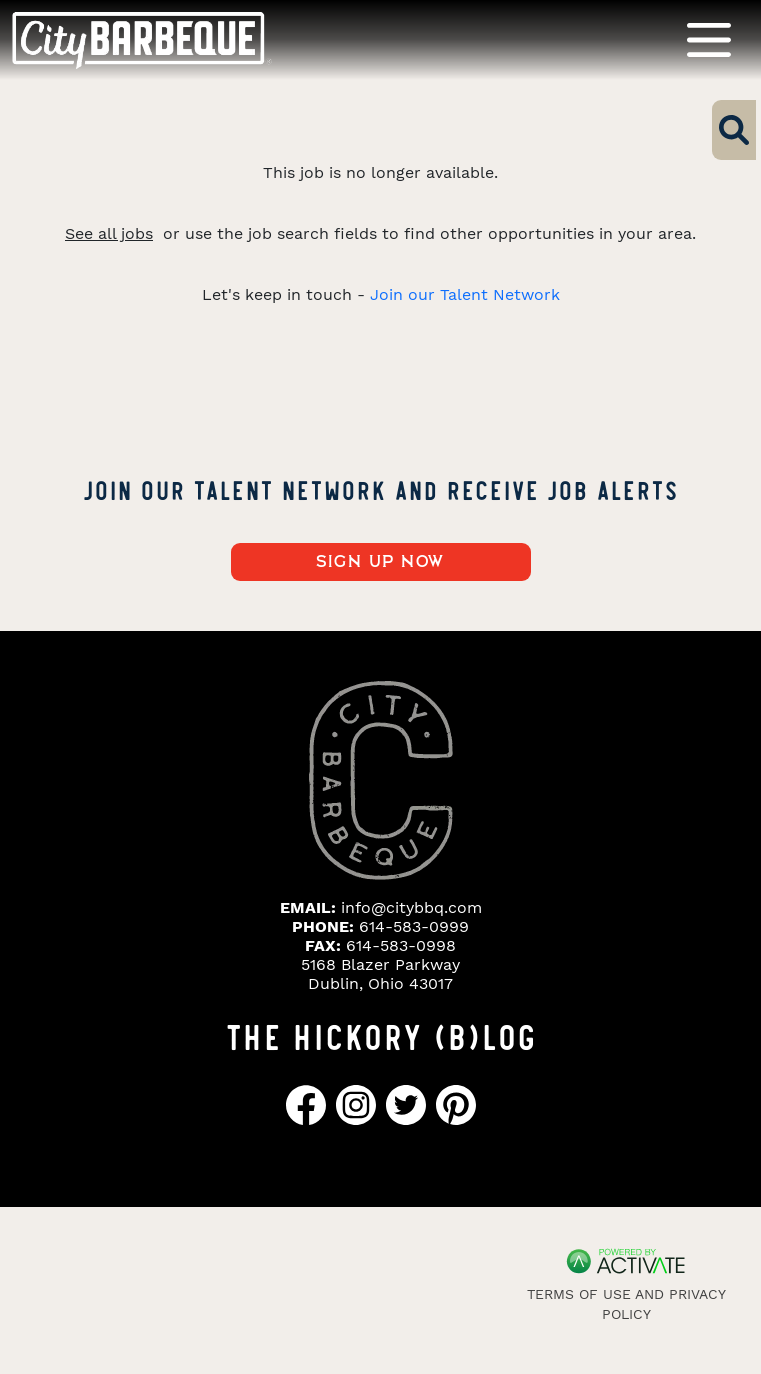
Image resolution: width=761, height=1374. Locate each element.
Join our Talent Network (465, 294)
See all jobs (109, 233)
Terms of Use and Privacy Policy (626, 1304)
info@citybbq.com (411, 907)
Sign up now (380, 562)
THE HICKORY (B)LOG (381, 1035)
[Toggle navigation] (709, 39)
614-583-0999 (414, 926)
